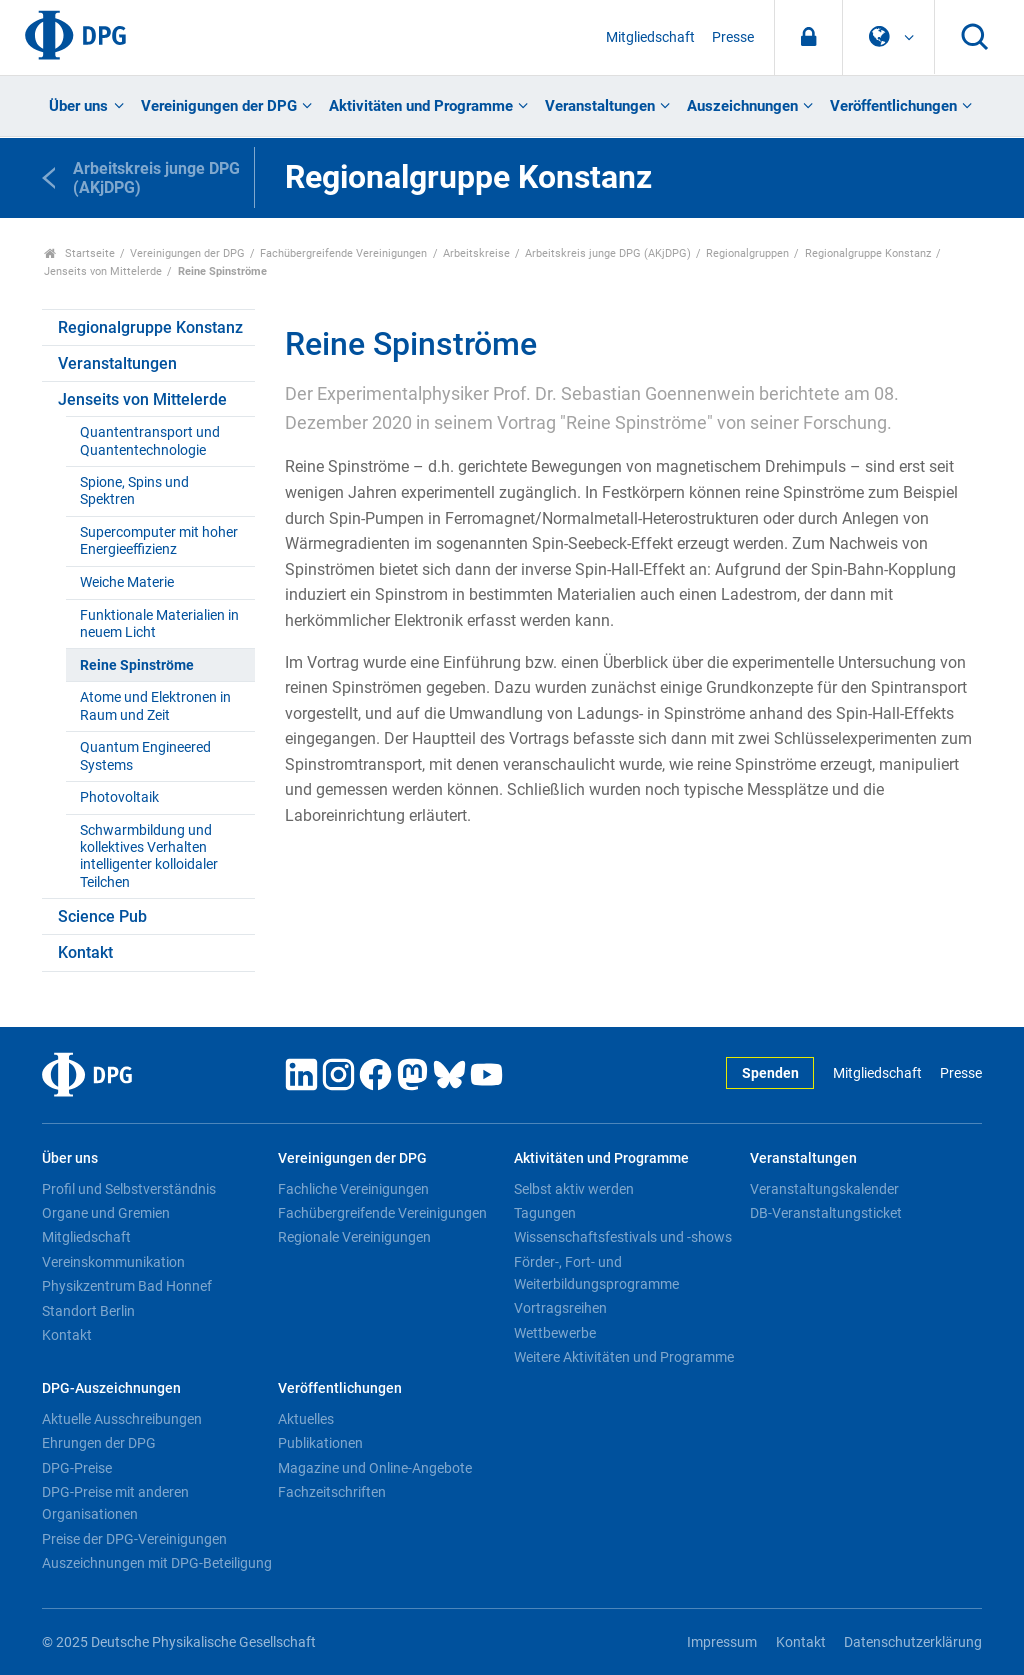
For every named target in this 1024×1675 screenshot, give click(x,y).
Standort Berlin (88, 1311)
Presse (733, 37)
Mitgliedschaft (650, 37)
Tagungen (545, 1213)
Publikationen (320, 1443)
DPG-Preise (77, 1468)
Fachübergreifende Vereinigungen (343, 253)
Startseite (79, 253)
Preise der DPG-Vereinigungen (134, 1539)
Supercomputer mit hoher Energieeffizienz (159, 541)
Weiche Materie (127, 582)
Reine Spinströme (137, 665)
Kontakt (85, 952)
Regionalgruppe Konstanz (868, 253)
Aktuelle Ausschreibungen (122, 1419)
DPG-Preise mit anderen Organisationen (115, 1503)
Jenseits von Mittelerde (103, 271)
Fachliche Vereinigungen (353, 1189)
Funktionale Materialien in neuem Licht (159, 624)
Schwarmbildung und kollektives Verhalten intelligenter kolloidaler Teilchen (149, 856)
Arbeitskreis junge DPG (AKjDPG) (608, 253)
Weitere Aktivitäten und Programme (624, 1357)
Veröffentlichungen (893, 106)
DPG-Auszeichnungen (111, 1388)
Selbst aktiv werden (574, 1189)
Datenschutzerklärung (913, 1642)
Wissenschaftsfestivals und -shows (623, 1237)
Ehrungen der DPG (99, 1443)
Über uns (78, 106)
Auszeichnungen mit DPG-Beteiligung (157, 1563)
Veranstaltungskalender (824, 1189)
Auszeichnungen (742, 106)
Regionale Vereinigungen (354, 1237)
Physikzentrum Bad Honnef (127, 1286)
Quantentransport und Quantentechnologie (150, 441)
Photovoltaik (119, 797)
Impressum (722, 1642)
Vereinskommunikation (113, 1262)
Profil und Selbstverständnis (129, 1189)
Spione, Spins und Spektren (134, 491)
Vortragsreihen (560, 1308)
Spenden (770, 1073)
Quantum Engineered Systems (145, 756)
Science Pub (102, 916)
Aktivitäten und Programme (421, 106)
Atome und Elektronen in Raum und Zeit (155, 706)
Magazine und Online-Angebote (375, 1468)
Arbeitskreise (476, 253)
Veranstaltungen (600, 106)
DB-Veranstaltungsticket (826, 1213)
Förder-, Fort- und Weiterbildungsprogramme (596, 1273)
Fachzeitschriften (332, 1492)
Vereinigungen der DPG (219, 106)
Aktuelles (306, 1419)
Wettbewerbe (555, 1333)
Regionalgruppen (747, 253)
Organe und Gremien (106, 1213)
